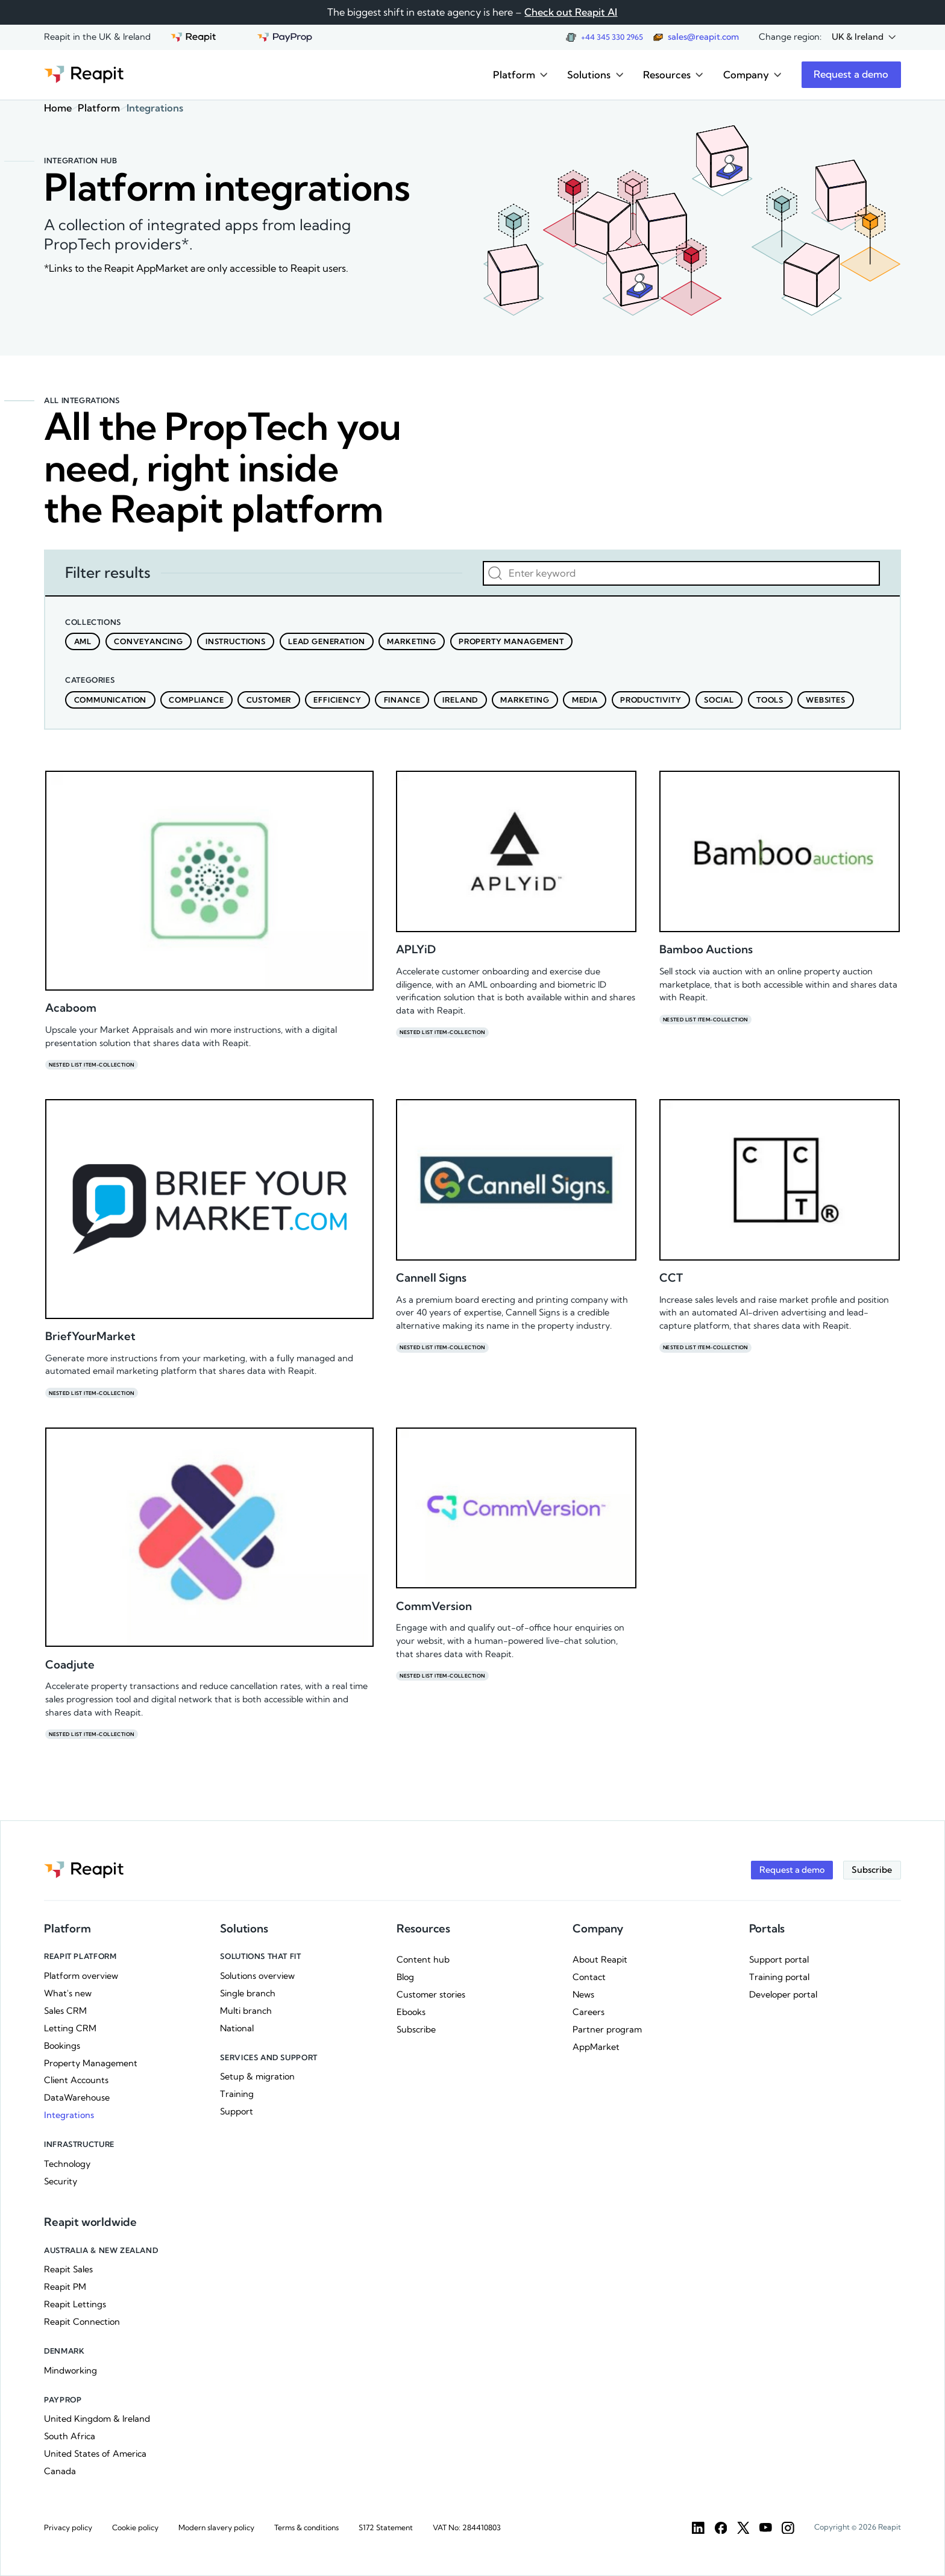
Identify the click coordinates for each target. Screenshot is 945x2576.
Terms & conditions (306, 2527)
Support (236, 2111)
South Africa (69, 2436)
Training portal (779, 1977)
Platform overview (81, 1975)
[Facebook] (721, 2528)
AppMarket (596, 2047)
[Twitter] (743, 2528)
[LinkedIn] (698, 2528)
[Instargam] (788, 2528)
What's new (68, 1993)
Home (58, 108)
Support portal (779, 1959)
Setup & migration (257, 2076)
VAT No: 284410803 (467, 2527)
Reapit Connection (82, 2321)
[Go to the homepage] (84, 74)
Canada (60, 2471)
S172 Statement (386, 2527)
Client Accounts (76, 2080)
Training (237, 2094)
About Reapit (600, 1959)
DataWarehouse (77, 2097)
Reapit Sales (68, 2269)
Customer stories (431, 1994)
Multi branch (246, 2010)
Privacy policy (68, 2527)
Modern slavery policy (216, 2527)
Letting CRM (70, 2028)
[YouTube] (765, 2528)
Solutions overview (257, 1975)
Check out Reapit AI (570, 12)
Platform (99, 108)
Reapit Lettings (75, 2304)
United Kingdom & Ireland (97, 2418)
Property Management (90, 2063)
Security (60, 2181)
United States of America (95, 2453)
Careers (588, 2012)
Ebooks (411, 2012)
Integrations (69, 2115)
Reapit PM (65, 2286)
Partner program (607, 2029)
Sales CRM (65, 2010)
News (583, 1994)
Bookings (62, 2045)
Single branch (247, 1993)
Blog (405, 1977)
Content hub (423, 1959)
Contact (589, 1977)
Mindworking (70, 2370)
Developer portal (783, 1994)
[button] (864, 37)
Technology (67, 2163)
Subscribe (416, 2029)
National (237, 2028)
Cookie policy (135, 2527)
